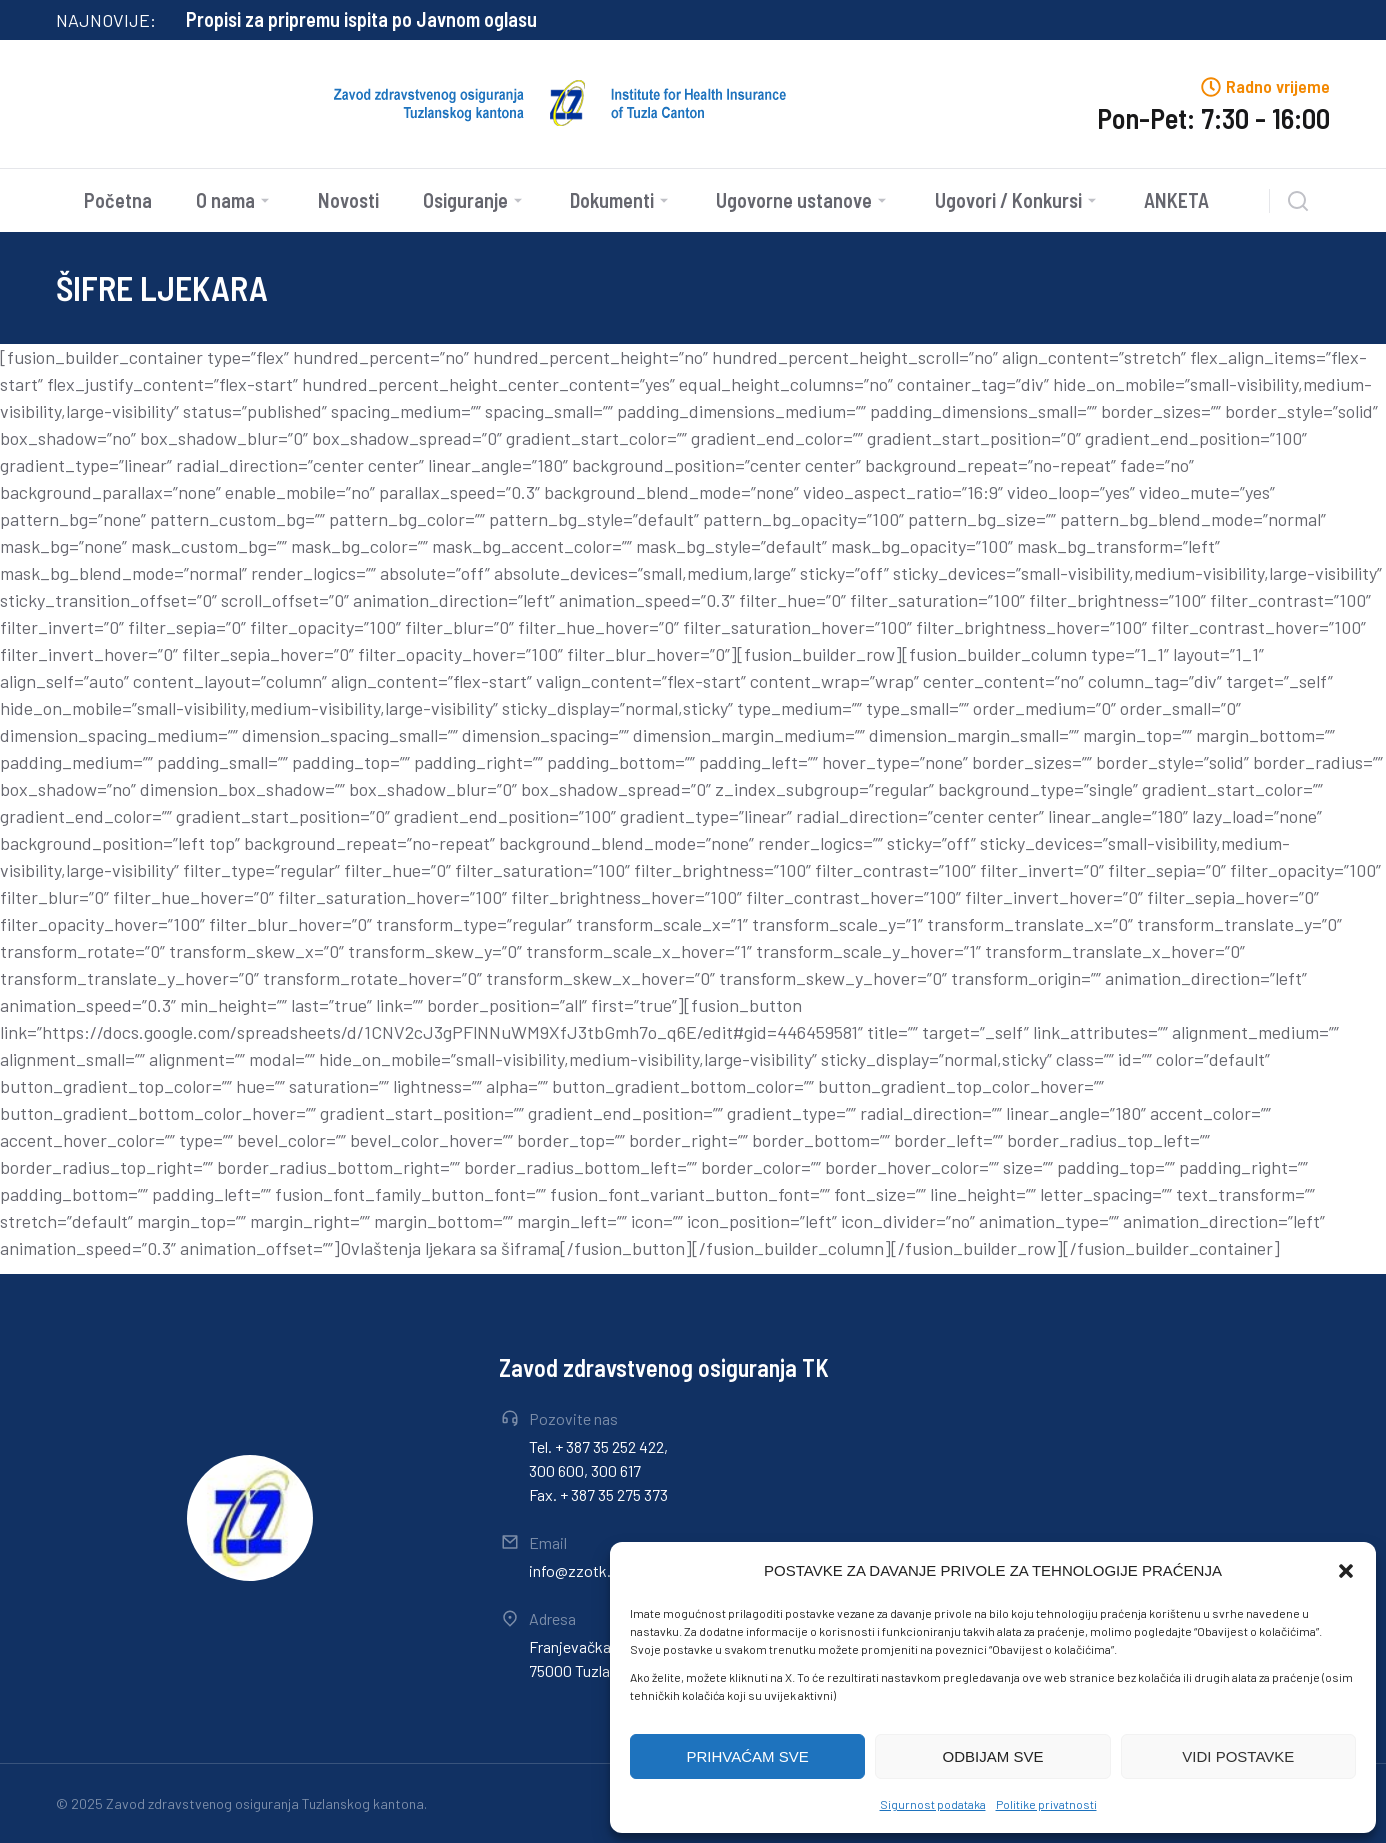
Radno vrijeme (1278, 86)
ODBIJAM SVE (993, 1756)
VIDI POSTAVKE (1238, 1756)
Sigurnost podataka (933, 1804)
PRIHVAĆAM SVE (748, 1756)
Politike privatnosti (1046, 1804)
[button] (1346, 1571)
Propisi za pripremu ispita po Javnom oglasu (361, 19)
